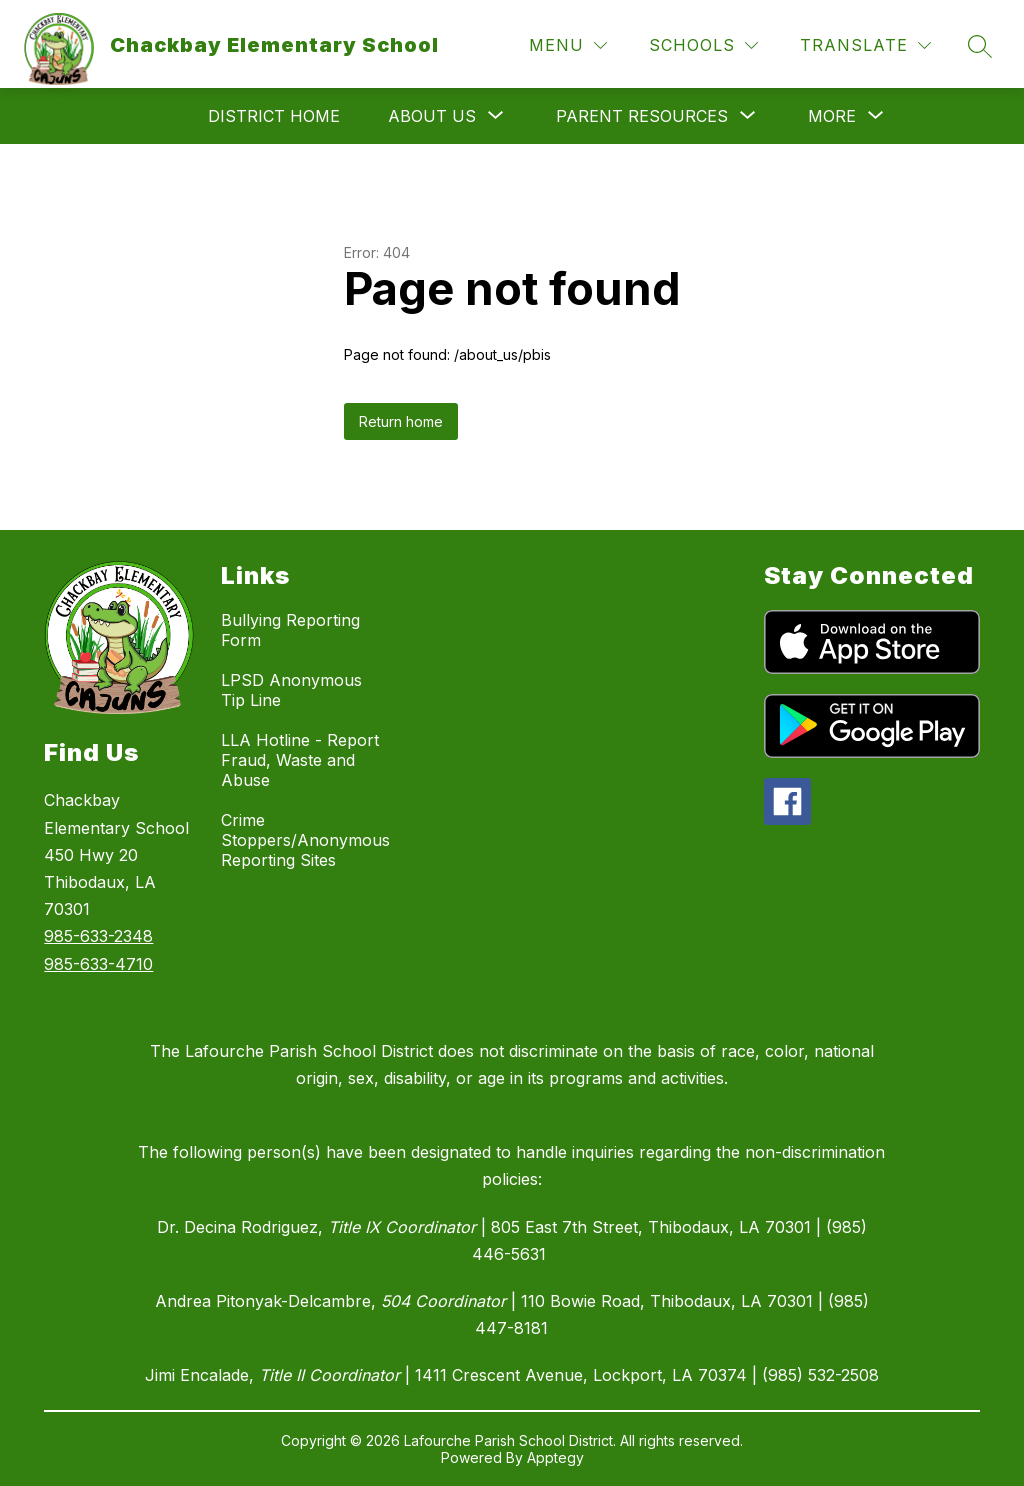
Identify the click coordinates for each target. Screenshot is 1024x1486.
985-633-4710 (98, 964)
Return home (401, 421)
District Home (274, 116)
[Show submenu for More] (832, 116)
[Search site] (980, 46)
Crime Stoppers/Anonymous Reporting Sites (305, 840)
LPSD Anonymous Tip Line (291, 690)
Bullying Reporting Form (290, 630)
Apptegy (555, 1457)
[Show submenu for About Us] (432, 116)
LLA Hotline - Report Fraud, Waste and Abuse (300, 760)
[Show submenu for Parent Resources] (642, 116)
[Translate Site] (865, 45)
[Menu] (568, 45)
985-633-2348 (98, 936)
